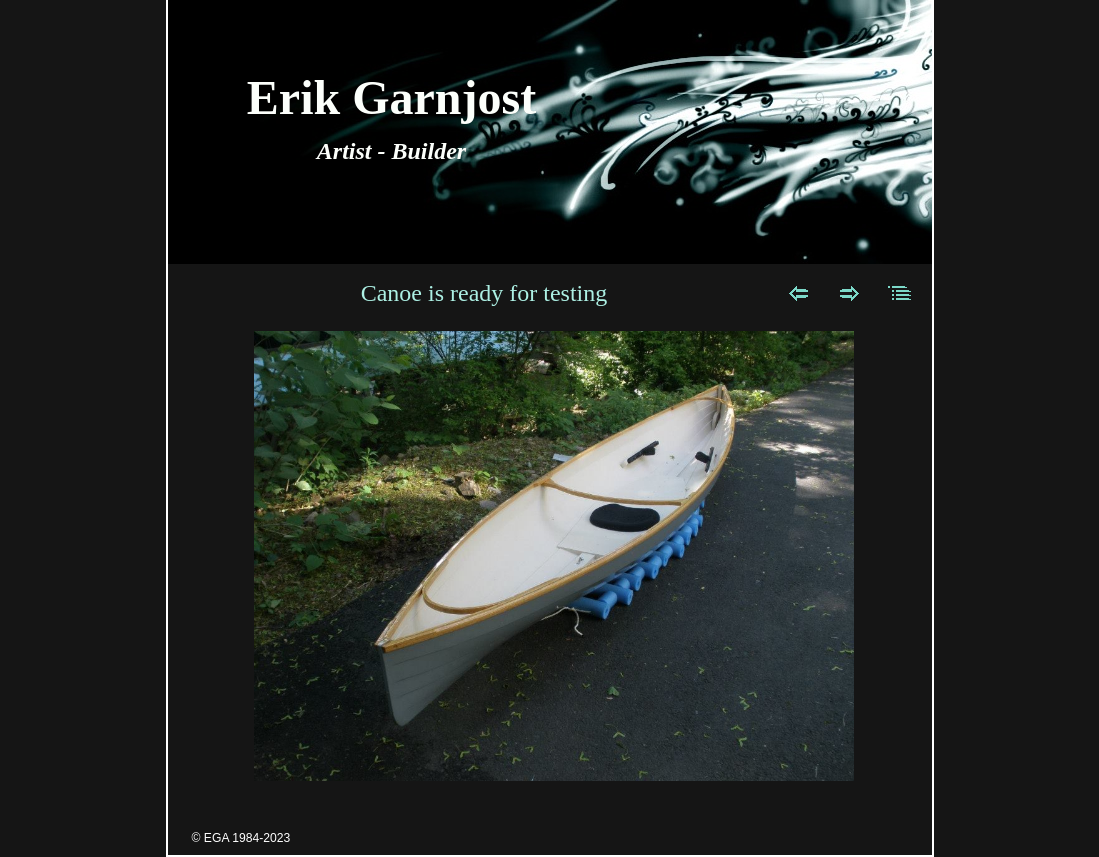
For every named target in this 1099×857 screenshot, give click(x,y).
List (900, 293)
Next (849, 293)
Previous (798, 293)
